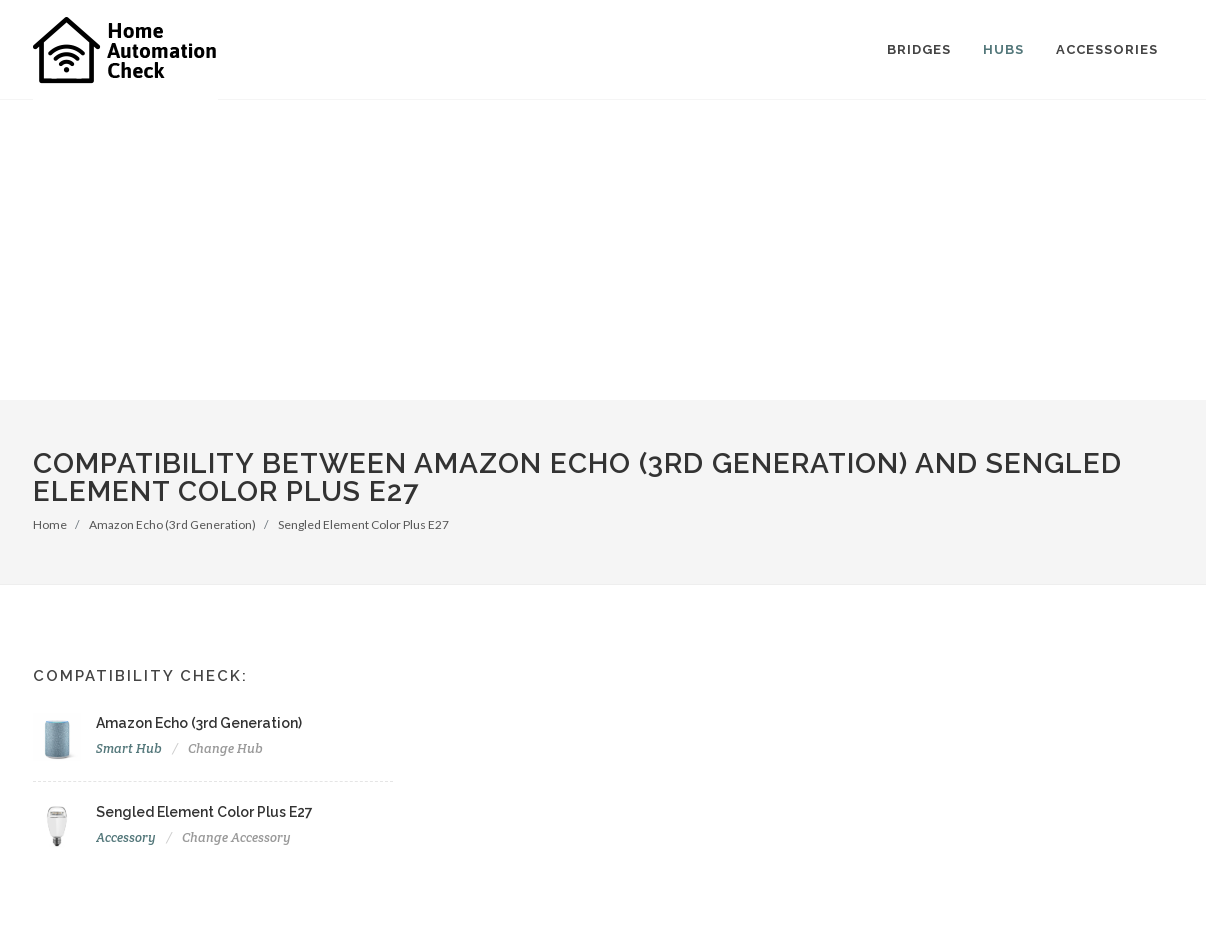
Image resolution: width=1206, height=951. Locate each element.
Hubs (1003, 49)
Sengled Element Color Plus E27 (363, 524)
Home (50, 524)
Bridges (919, 49)
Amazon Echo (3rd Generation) (172, 524)
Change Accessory (236, 837)
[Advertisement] (603, 250)
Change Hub (225, 748)
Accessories (1107, 49)
